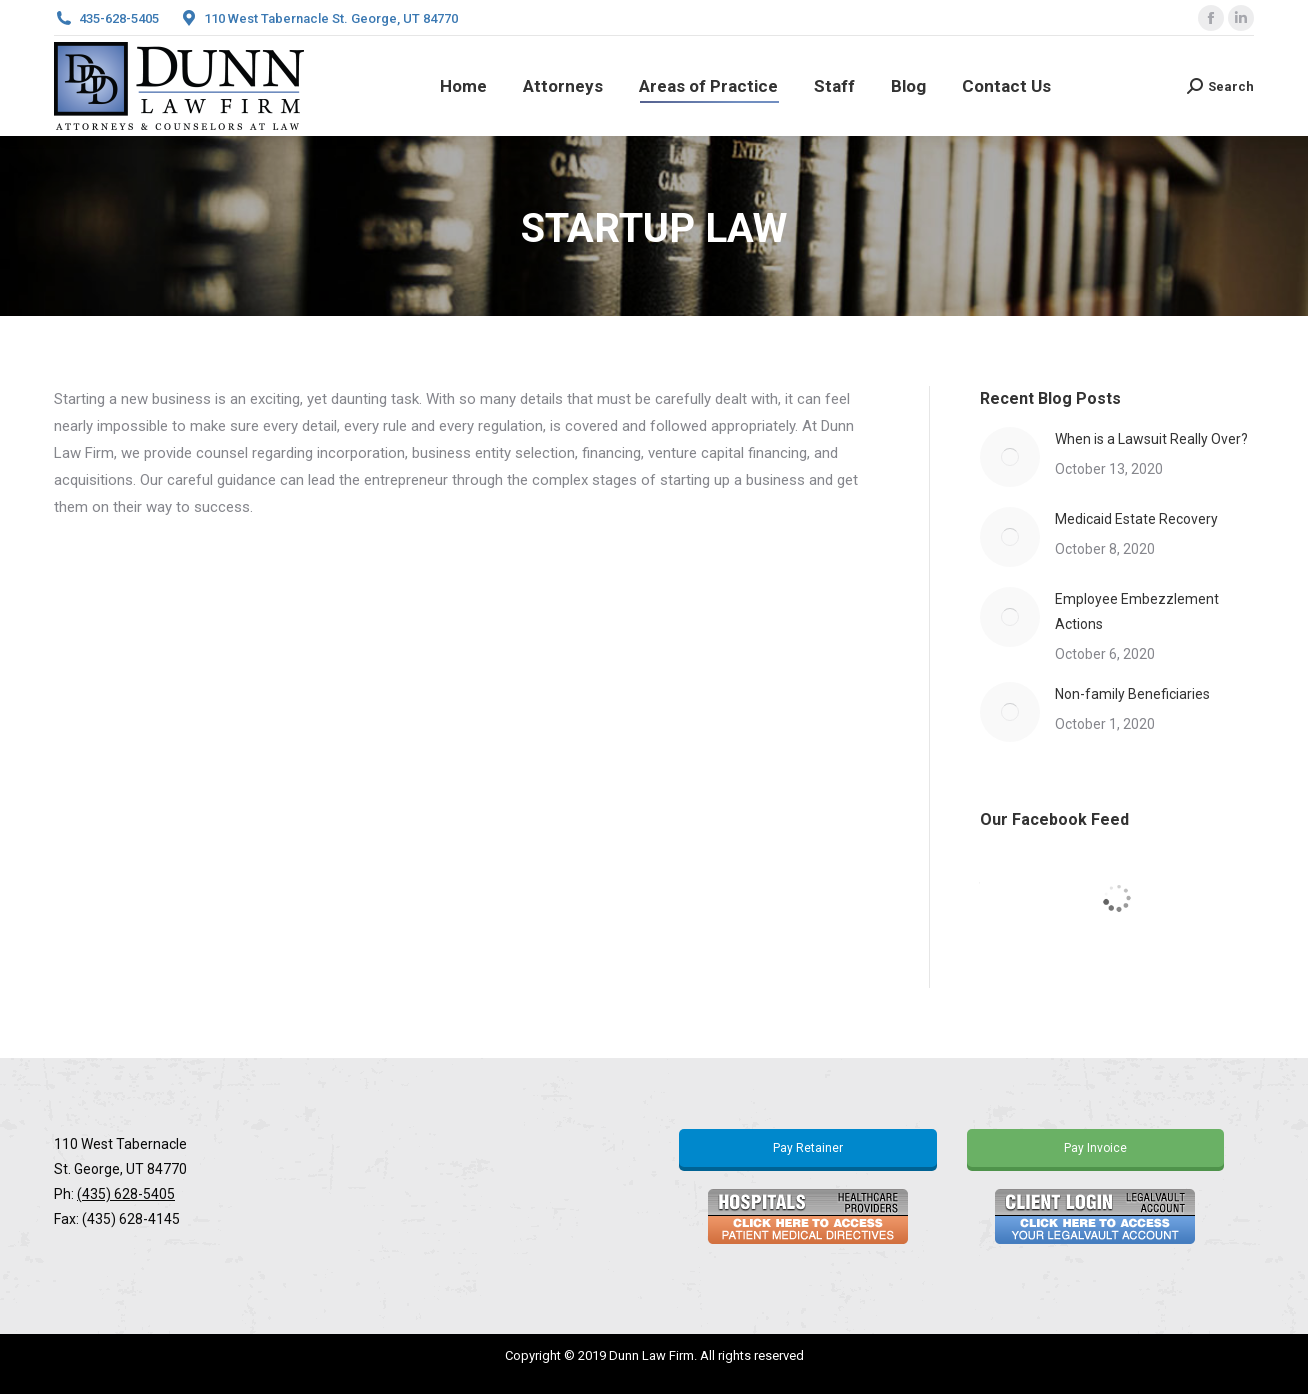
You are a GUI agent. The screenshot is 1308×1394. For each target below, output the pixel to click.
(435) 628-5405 (126, 1194)
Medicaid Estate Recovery (1136, 519)
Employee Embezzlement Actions (1137, 611)
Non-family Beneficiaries (1132, 694)
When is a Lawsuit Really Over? (1151, 439)
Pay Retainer (808, 1148)
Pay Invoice (1095, 1148)
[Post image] (1010, 457)
